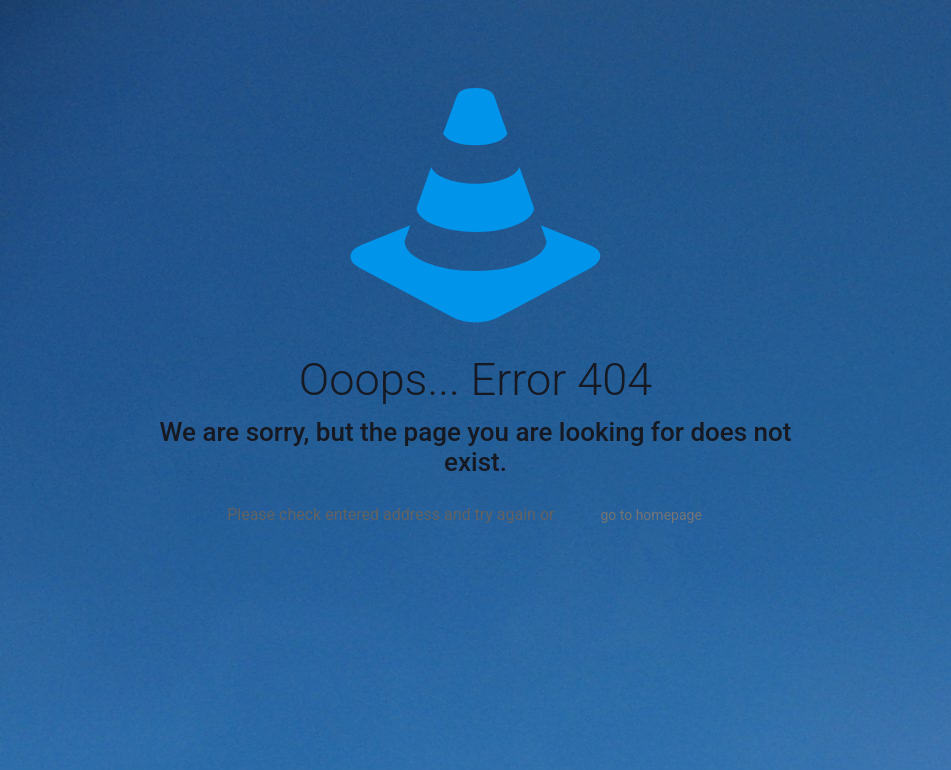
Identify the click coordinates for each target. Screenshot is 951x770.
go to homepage (650, 515)
